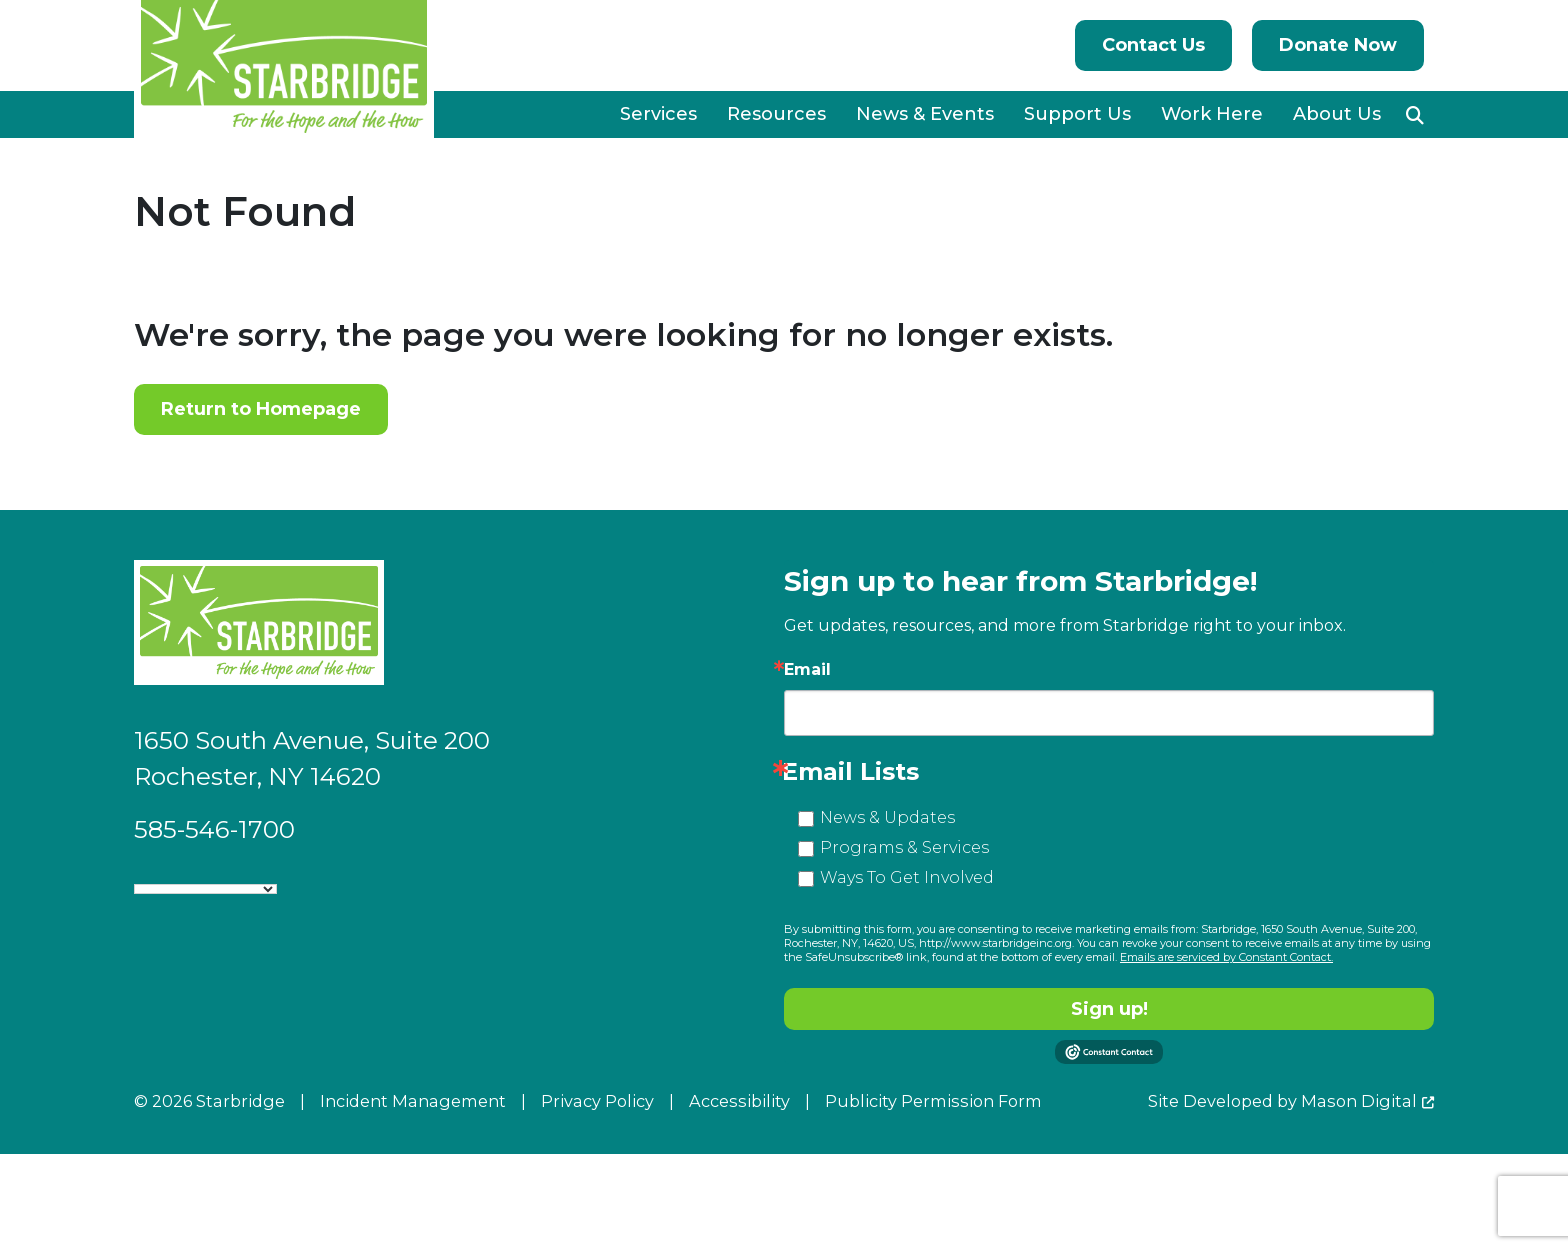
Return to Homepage (261, 409)
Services (658, 114)
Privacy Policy (597, 1101)
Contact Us (1153, 45)
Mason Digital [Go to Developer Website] (1359, 1101)
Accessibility (739, 1101)
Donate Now (1338, 45)
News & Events (925, 114)
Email (807, 670)
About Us (1337, 114)
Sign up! (1109, 1009)
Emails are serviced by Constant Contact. (1226, 957)
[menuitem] (658, 114)
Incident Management (413, 1101)
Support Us (1077, 114)
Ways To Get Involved (907, 877)
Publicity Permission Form (933, 1101)
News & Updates (887, 817)
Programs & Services (904, 847)
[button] (1415, 115)
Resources (776, 114)
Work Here (1212, 114)
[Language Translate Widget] (205, 889)
